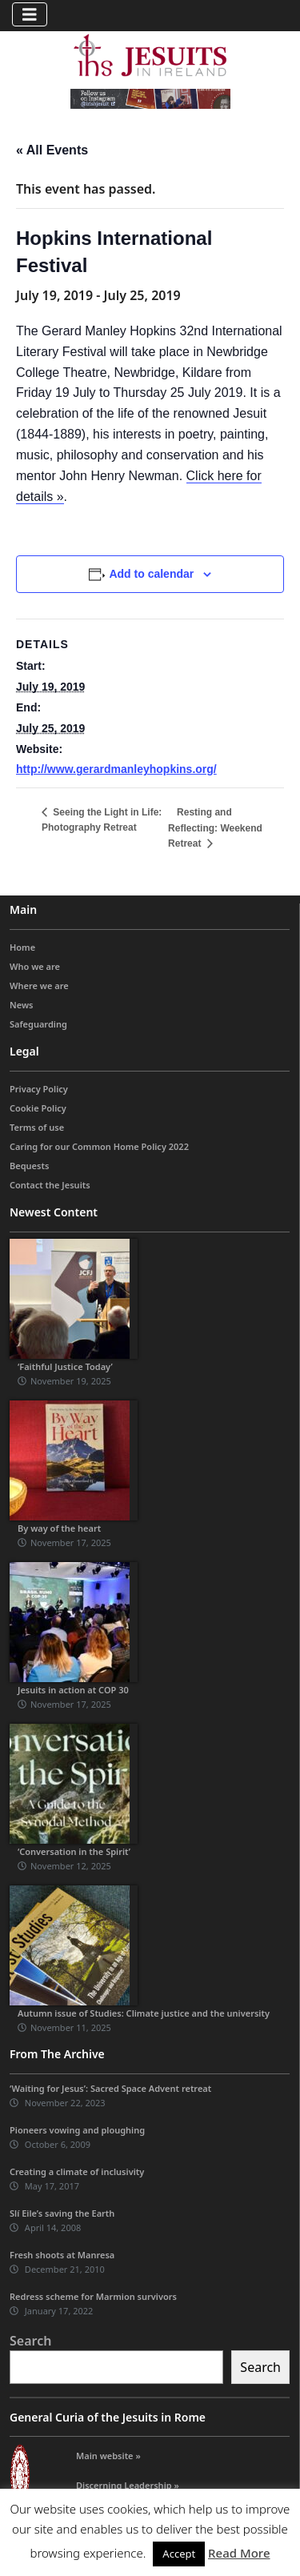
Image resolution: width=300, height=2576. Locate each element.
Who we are (35, 966)
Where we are (39, 986)
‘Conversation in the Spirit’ (74, 1851)
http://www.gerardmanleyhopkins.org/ (116, 769)
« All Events (52, 150)
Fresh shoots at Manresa (62, 2255)
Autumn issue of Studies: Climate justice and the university (144, 2013)
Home (22, 947)
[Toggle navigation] (29, 14)
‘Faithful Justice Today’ (65, 1366)
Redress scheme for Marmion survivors (93, 2296)
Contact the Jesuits (50, 1185)
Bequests (29, 1166)
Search (30, 2341)
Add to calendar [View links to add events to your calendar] (151, 573)
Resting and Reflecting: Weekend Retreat (215, 828)
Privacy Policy (39, 1089)
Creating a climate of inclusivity (77, 2171)
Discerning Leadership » (127, 2485)
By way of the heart (59, 1528)
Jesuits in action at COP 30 (73, 1690)
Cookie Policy (38, 1108)
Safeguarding (38, 1024)
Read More (239, 2553)
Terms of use (37, 1127)
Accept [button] (178, 2553)
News (22, 1005)
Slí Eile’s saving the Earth (62, 2213)
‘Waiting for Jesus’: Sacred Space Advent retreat (110, 2088)
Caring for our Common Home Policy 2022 (99, 1146)
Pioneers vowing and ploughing (77, 2130)
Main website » (108, 2456)
